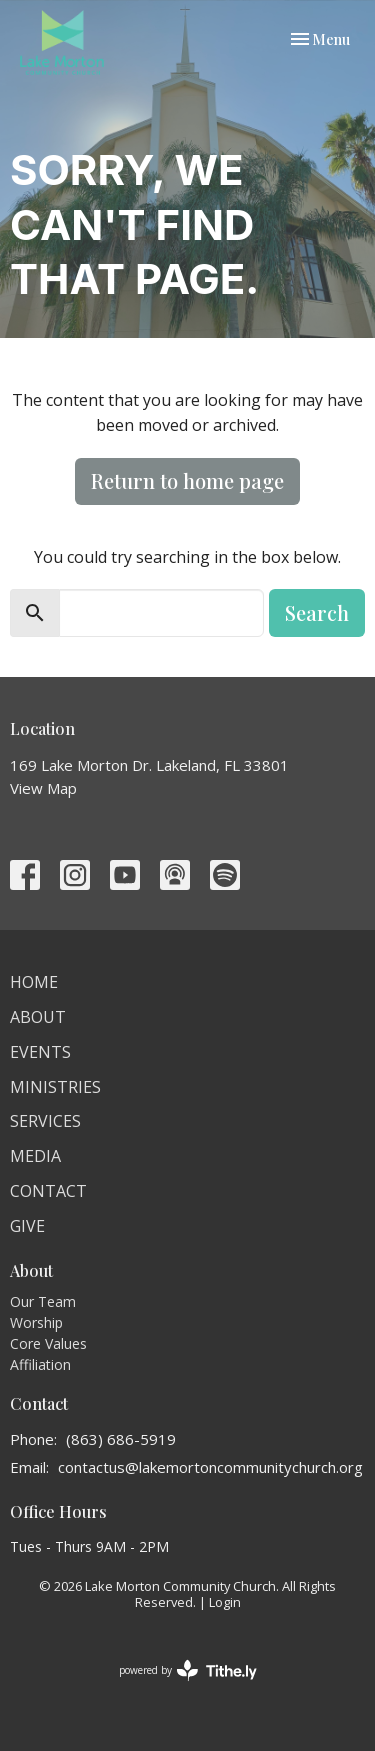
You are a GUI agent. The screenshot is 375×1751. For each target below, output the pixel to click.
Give (27, 1226)
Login (225, 1602)
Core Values (48, 1343)
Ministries (55, 1087)
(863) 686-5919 (121, 1439)
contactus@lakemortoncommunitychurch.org (210, 1467)
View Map (43, 788)
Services (45, 1121)
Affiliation (40, 1364)
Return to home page (187, 480)
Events (40, 1052)
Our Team (43, 1301)
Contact (48, 1191)
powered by (188, 1670)
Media (35, 1156)
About (38, 1017)
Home (34, 982)
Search (317, 612)
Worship (36, 1322)
